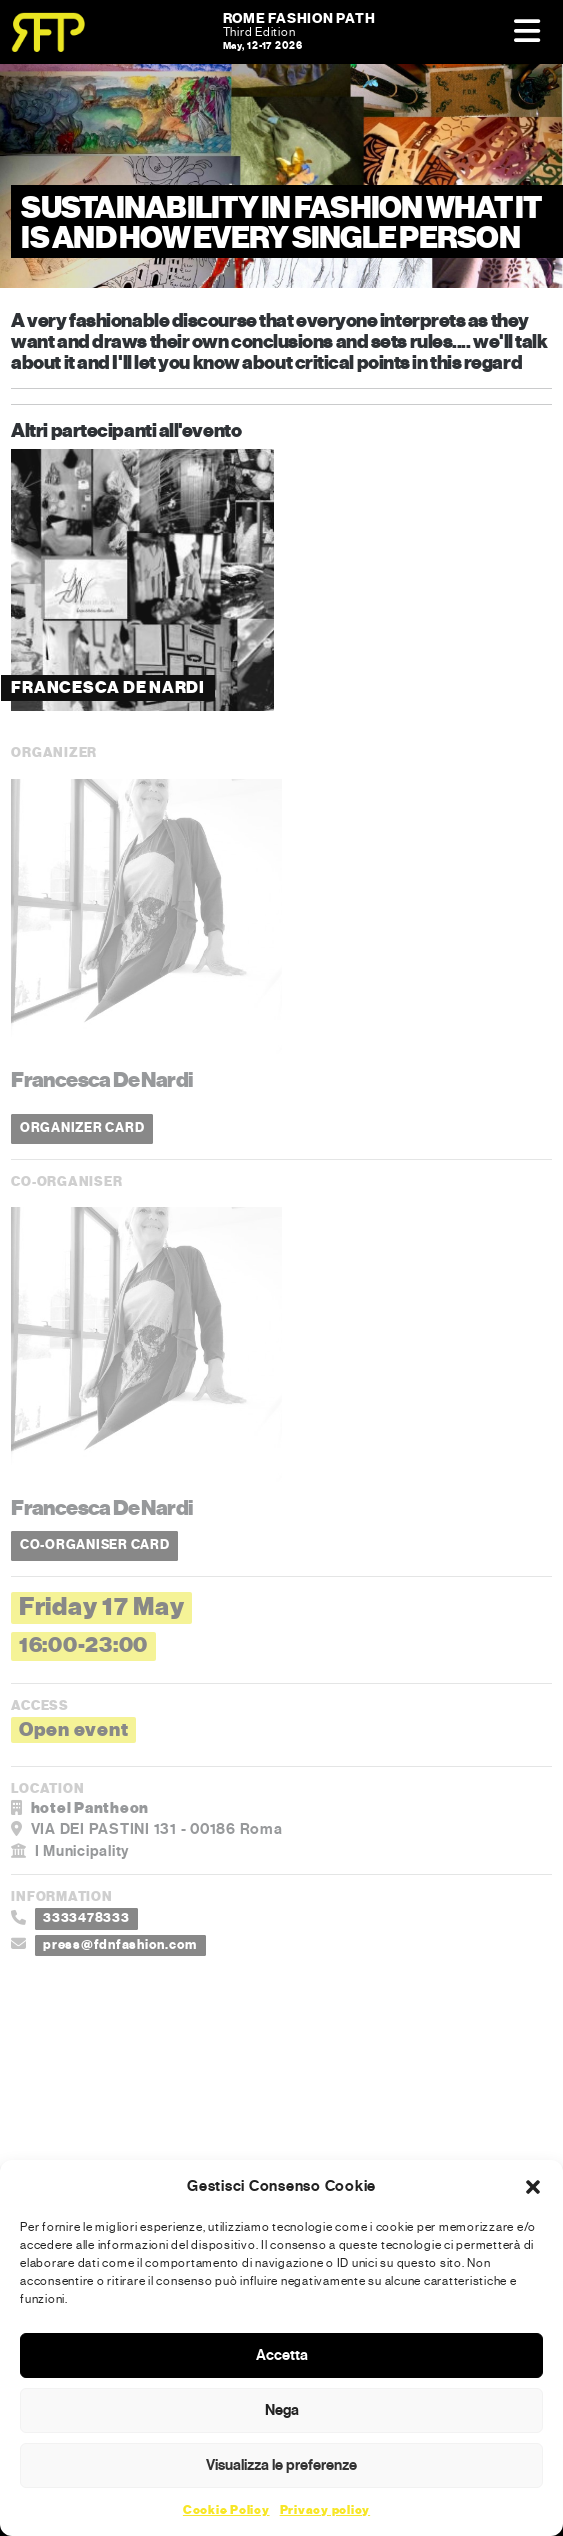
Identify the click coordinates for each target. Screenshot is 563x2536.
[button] (533, 2186)
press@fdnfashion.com (120, 1945)
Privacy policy (325, 2510)
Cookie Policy (226, 2510)
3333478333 (86, 1918)
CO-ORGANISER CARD (95, 1545)
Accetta (282, 2355)
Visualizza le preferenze (281, 2465)
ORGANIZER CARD (82, 1128)
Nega (282, 2410)
